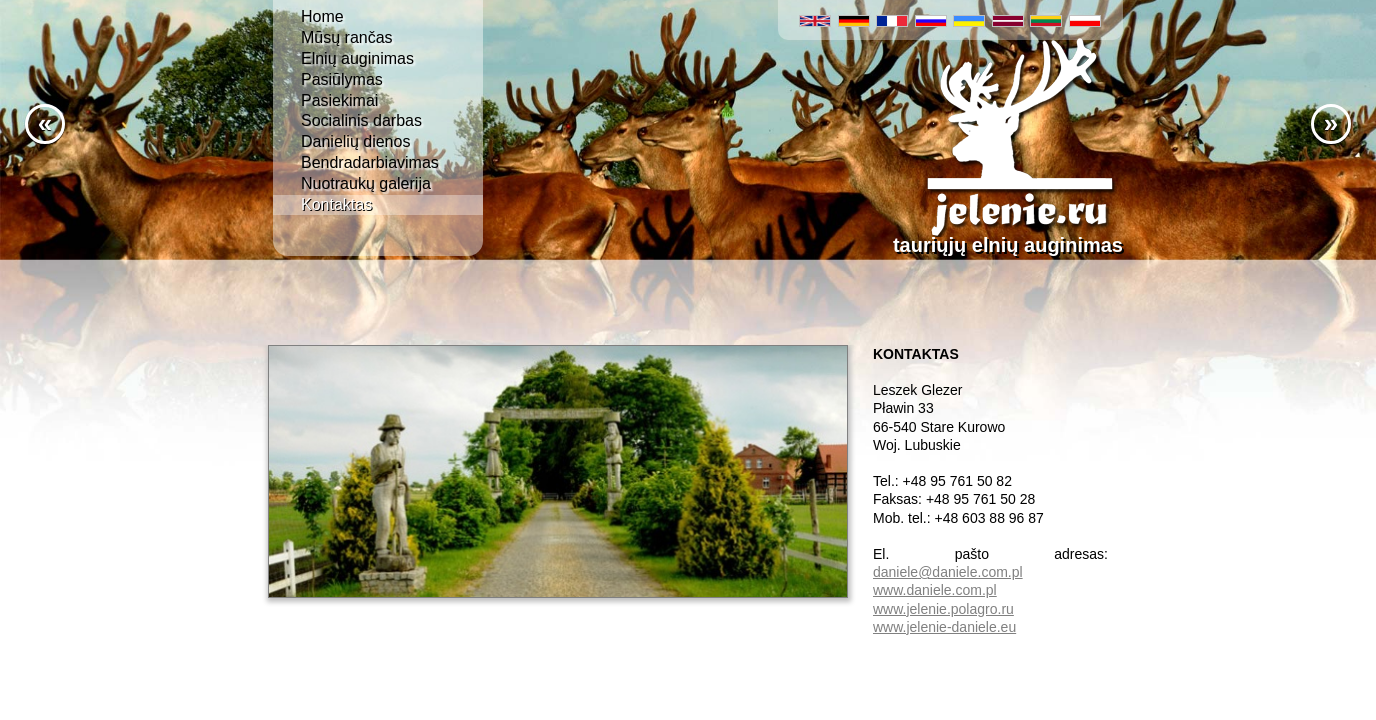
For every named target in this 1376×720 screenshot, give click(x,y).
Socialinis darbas (361, 120)
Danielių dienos (355, 141)
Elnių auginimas (357, 58)
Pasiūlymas (342, 79)
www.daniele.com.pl (935, 590)
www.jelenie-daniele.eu (944, 627)
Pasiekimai (339, 100)
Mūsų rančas (347, 37)
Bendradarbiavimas (370, 162)
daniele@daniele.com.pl (948, 572)
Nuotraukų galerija (366, 183)
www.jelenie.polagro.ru (943, 609)
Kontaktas (336, 204)
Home (322, 16)
